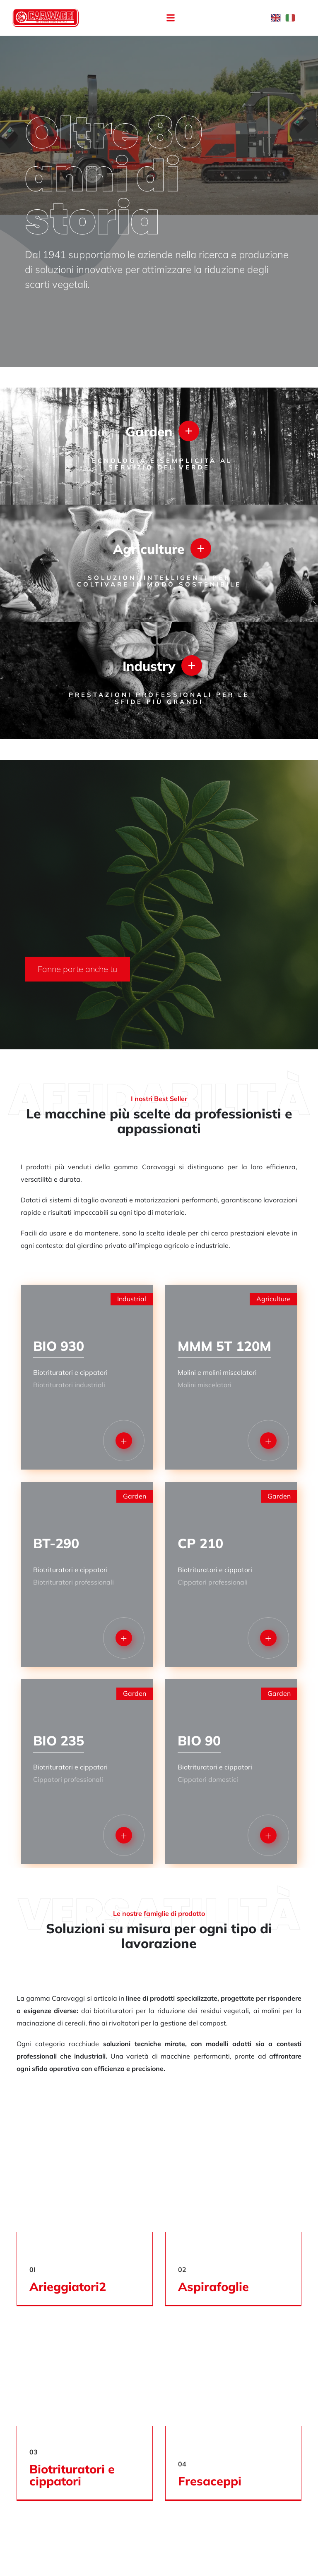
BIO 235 (58, 1740)
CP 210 (200, 1543)
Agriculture (148, 548)
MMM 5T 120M (224, 1346)
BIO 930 (58, 1346)
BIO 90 (199, 1740)
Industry (148, 665)
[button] (170, 18)
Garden (149, 430)
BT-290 (56, 1543)
